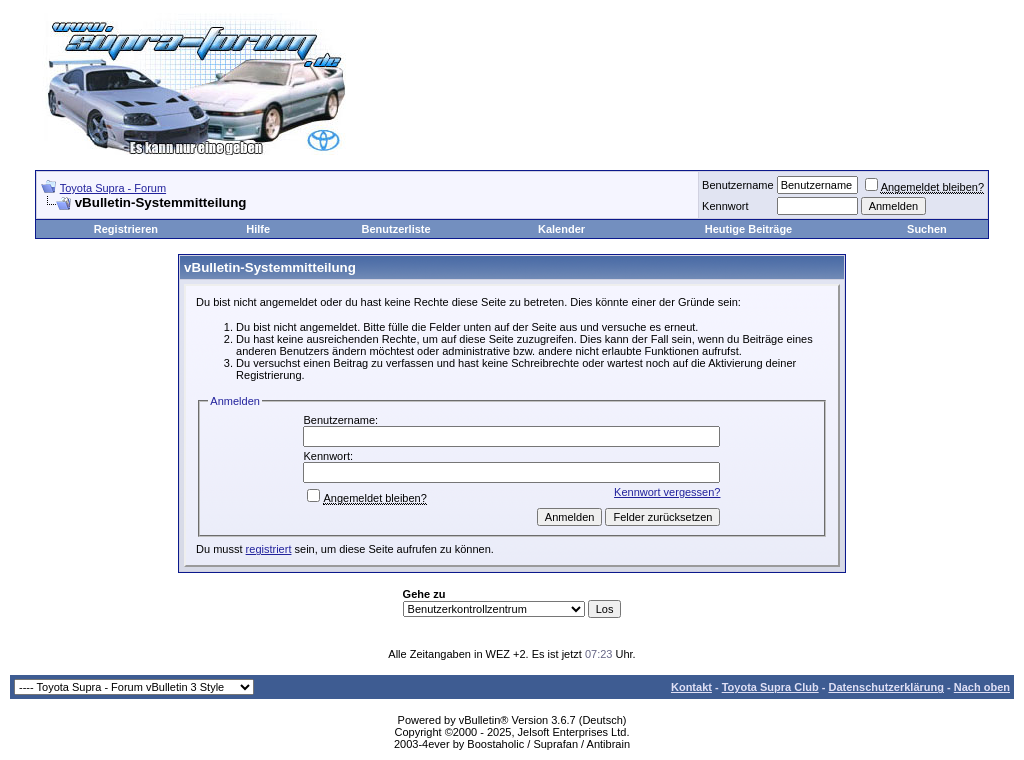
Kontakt (691, 687)
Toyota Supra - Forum (113, 188)
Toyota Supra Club (770, 687)
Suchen (927, 229)
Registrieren (126, 229)
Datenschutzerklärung (886, 687)
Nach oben (982, 687)
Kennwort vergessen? (667, 492)
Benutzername (738, 185)
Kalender (561, 229)
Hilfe (258, 229)
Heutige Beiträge (748, 229)
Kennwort (725, 206)
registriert (269, 549)
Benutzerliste (396, 229)
